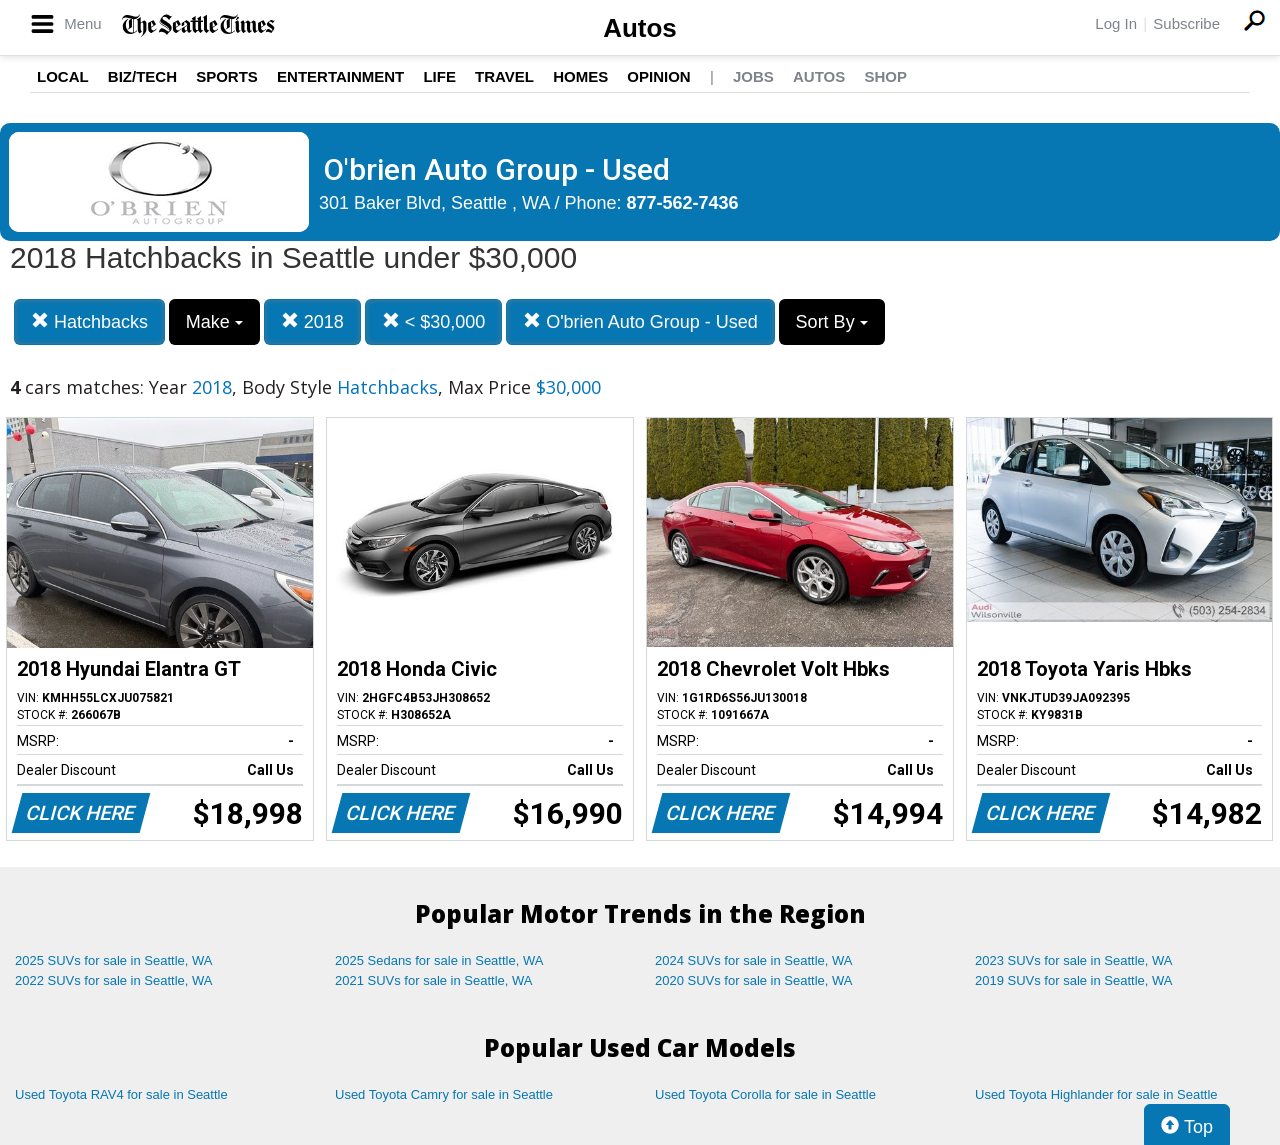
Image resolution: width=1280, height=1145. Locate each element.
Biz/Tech (142, 76)
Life (439, 76)
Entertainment (340, 76)
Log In (1116, 23)
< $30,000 (434, 321)
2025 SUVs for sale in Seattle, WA (114, 960)
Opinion (658, 76)
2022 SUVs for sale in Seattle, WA (114, 980)
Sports (227, 76)
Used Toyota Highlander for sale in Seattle (1096, 1094)
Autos (640, 28)
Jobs (753, 76)
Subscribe (1186, 23)
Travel (504, 76)
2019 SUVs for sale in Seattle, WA (1074, 980)
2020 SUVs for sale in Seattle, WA (754, 980)
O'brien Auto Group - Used (640, 321)
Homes (580, 76)
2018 (312, 321)
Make (214, 322)
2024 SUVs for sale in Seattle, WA (754, 960)
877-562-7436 (683, 203)
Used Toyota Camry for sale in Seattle (444, 1094)
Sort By (832, 322)
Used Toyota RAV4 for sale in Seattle (121, 1094)
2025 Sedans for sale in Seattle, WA (439, 960)
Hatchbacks (89, 321)
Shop (885, 76)
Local (63, 76)
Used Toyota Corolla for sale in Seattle (765, 1094)
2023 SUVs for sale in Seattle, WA (1074, 960)
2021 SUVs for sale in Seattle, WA (434, 980)
